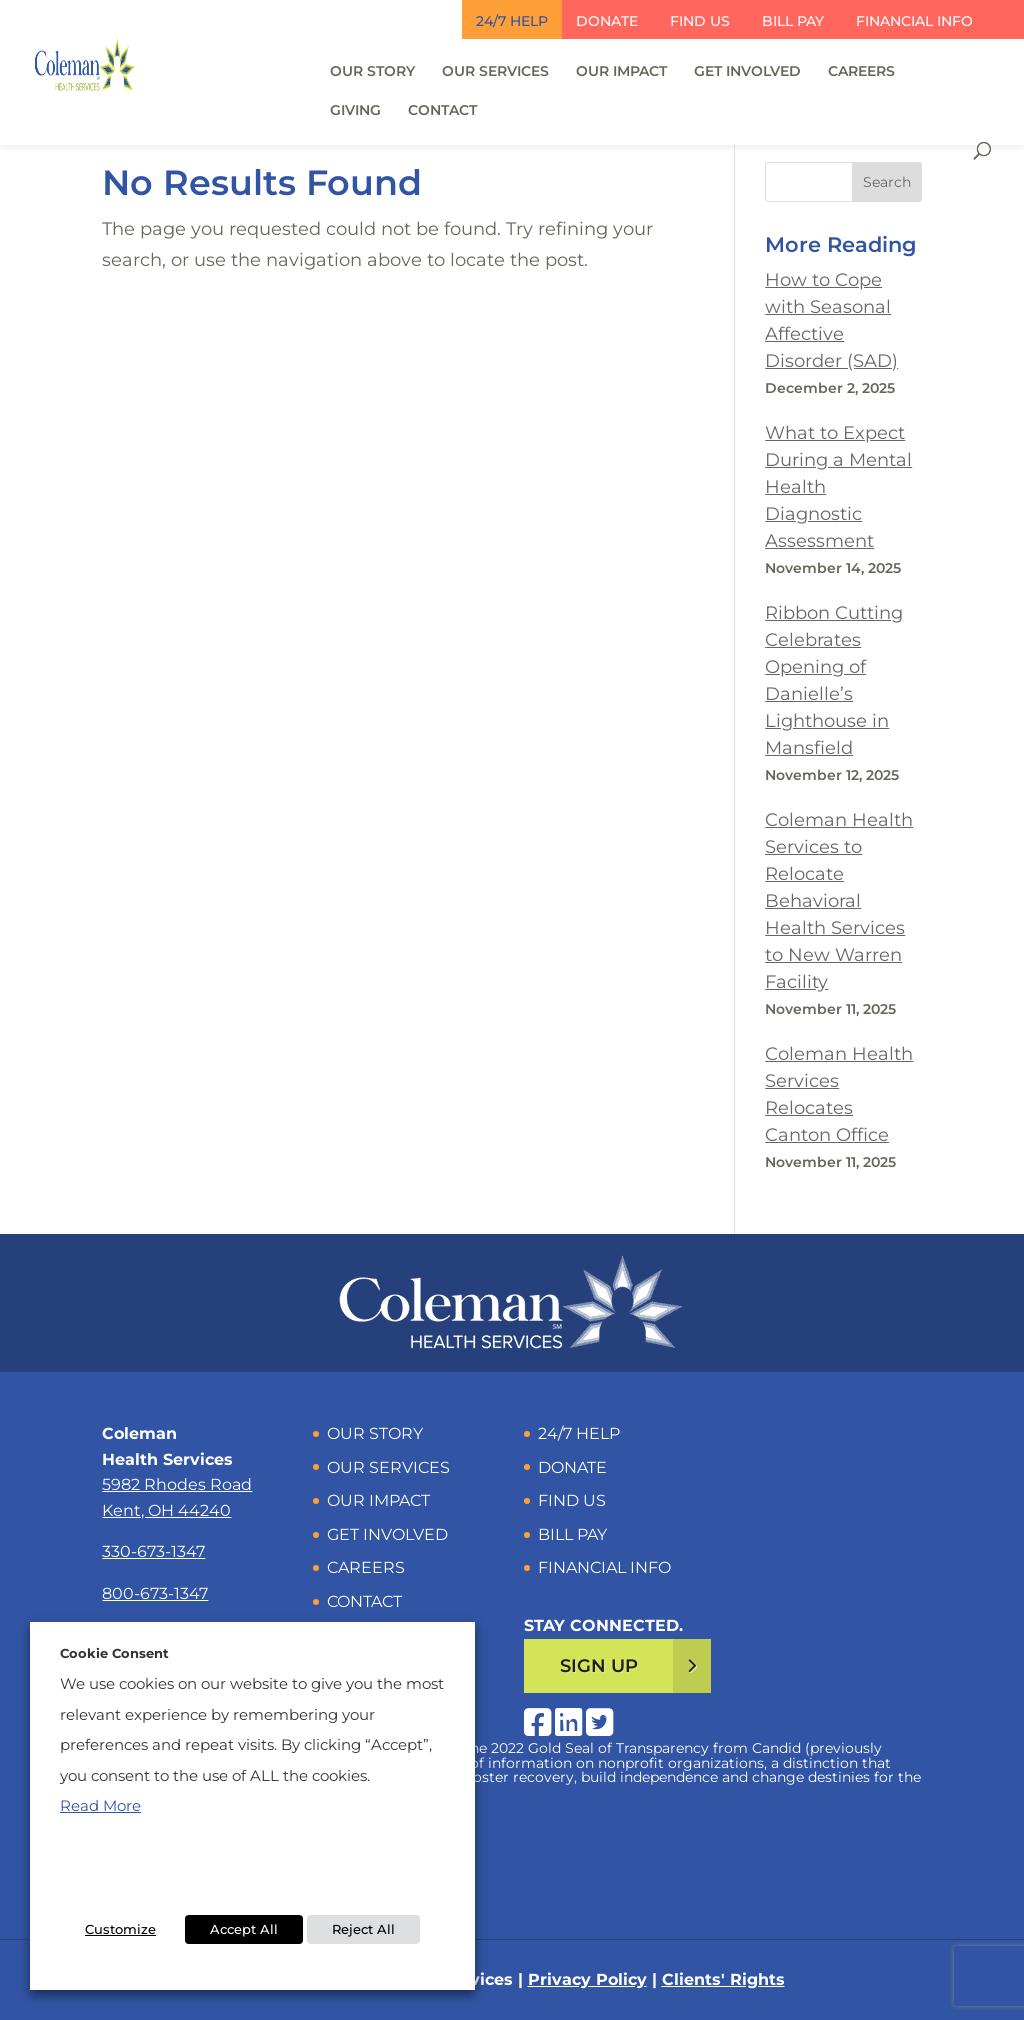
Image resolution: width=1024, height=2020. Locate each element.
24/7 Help (512, 21)
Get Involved (747, 72)
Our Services (495, 72)
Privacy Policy (587, 1979)
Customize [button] (120, 1929)
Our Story (372, 72)
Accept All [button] (244, 1929)
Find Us (700, 21)
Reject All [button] (363, 1929)
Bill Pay (793, 21)
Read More (100, 1806)
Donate (607, 21)
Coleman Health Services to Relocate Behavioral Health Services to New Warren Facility (839, 901)
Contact (442, 111)
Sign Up (599, 1666)
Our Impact (621, 72)
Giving (355, 111)
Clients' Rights (723, 1979)
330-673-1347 (153, 1551)
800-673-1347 (155, 1593)
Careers (861, 72)
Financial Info (914, 21)
